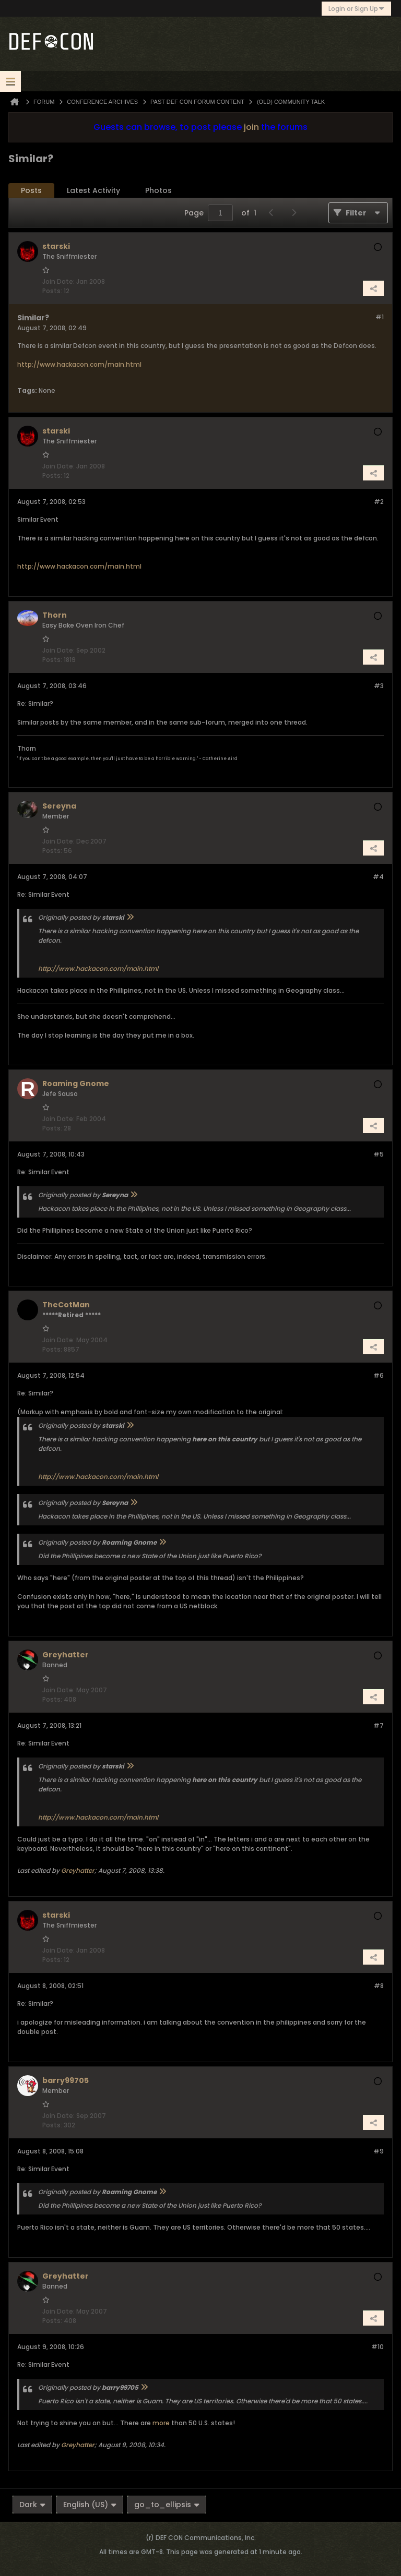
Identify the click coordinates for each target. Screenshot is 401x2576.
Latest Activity (93, 190)
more (161, 2422)
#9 (378, 2151)
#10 (377, 2346)
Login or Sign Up (356, 8)
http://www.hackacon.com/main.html (79, 364)
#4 (378, 876)
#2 (379, 501)
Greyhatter (78, 1870)
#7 (378, 1725)
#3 (379, 685)
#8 (379, 1985)
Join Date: (58, 281)
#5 (378, 1154)
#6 (378, 1375)
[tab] (31, 190)
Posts (31, 190)
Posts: (52, 290)
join (251, 127)
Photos (158, 190)
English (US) (89, 2504)
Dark (32, 2504)
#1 (379, 316)
